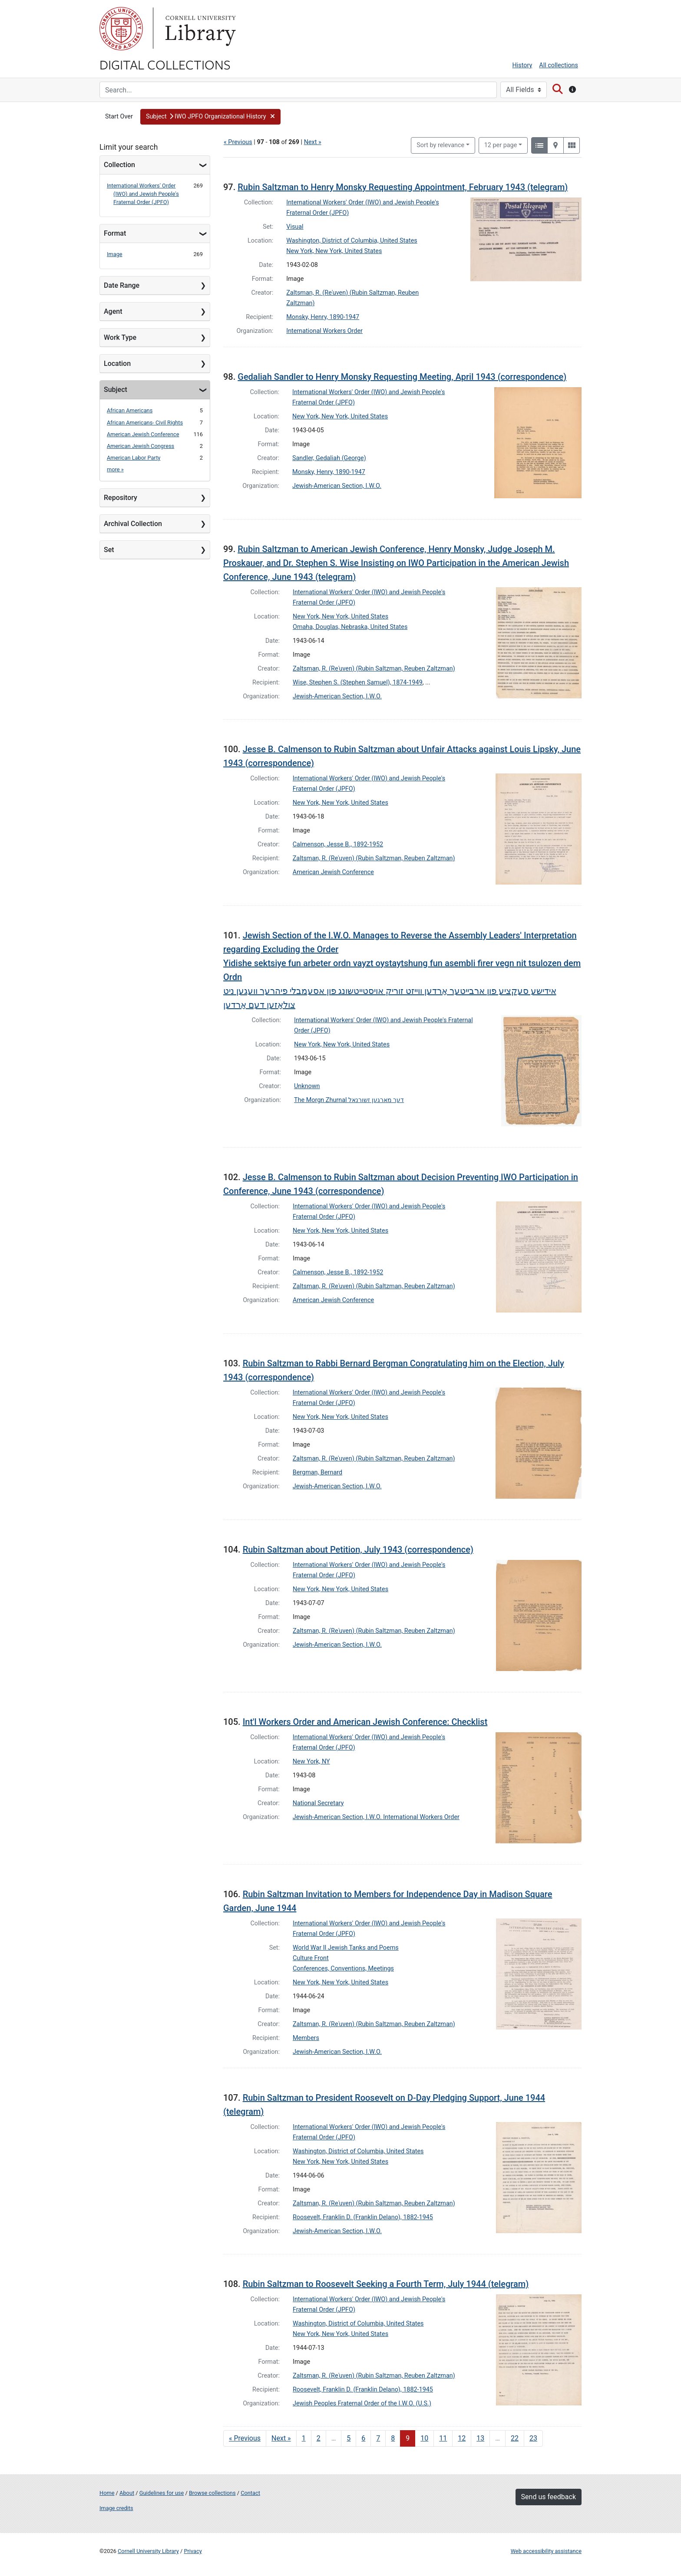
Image (114, 254)
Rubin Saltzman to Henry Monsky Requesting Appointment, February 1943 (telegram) (403, 187)
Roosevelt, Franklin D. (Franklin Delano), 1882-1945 (363, 2217)
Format (115, 233)
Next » (312, 142)
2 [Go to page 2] (319, 2438)
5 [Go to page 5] (348, 2438)
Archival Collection (133, 524)
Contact (250, 2493)
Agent (113, 311)
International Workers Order (324, 331)
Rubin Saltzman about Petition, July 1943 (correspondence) (358, 1549)
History (522, 65)
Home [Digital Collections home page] (106, 2493)
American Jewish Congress (140, 446)
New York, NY (311, 1761)
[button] (210, 117)
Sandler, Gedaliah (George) (329, 458)
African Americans (129, 410)
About (126, 2493)
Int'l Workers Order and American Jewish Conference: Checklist (365, 1722)
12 (500, 144)
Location (117, 363)
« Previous (238, 142)
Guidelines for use (161, 2493)
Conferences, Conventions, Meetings (343, 1968)
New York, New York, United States (334, 251)
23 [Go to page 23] (533, 2438)
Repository (120, 497)
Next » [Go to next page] (281, 2438)
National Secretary (318, 1803)
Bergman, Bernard (317, 1472)
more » (115, 469)
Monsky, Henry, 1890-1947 (322, 317)
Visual (294, 226)
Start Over (119, 116)
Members (306, 2038)
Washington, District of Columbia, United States (351, 240)
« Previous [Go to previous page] (245, 2438)
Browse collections (212, 2493)
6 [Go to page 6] (363, 2438)
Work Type (120, 337)
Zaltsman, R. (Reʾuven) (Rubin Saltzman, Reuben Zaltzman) (374, 668)
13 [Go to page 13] (480, 2438)
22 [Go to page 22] (515, 2438)
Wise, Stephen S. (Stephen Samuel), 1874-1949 (358, 682)
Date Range (121, 285)
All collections (558, 65)
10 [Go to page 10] (424, 2438)
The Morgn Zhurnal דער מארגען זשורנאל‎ (349, 1100)
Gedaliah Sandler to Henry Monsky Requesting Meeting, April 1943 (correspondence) (402, 377)
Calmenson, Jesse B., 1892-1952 (338, 844)
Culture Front (311, 1958)
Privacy (193, 2551)
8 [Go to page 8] (393, 2438)
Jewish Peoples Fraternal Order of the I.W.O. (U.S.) (362, 2403)
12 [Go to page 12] (462, 2438)
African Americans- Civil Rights (145, 422)
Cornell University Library (148, 2551)
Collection (119, 165)
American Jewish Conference (143, 434)
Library (199, 28)
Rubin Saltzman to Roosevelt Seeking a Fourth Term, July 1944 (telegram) (386, 2284)
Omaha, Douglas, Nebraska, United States (350, 627)
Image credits (116, 2508)
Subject (115, 389)
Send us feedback (548, 2497)
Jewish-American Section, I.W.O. (336, 486)
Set (109, 550)
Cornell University (121, 28)
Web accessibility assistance (546, 2551)
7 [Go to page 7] (378, 2438)
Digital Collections (165, 64)
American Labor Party (133, 457)
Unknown (307, 1086)
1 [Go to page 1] (304, 2438)
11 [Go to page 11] (443, 2438)
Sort (440, 145)
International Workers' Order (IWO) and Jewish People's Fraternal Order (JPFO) (143, 193)
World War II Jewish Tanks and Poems (346, 1947)
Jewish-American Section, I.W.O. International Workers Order (376, 1817)
